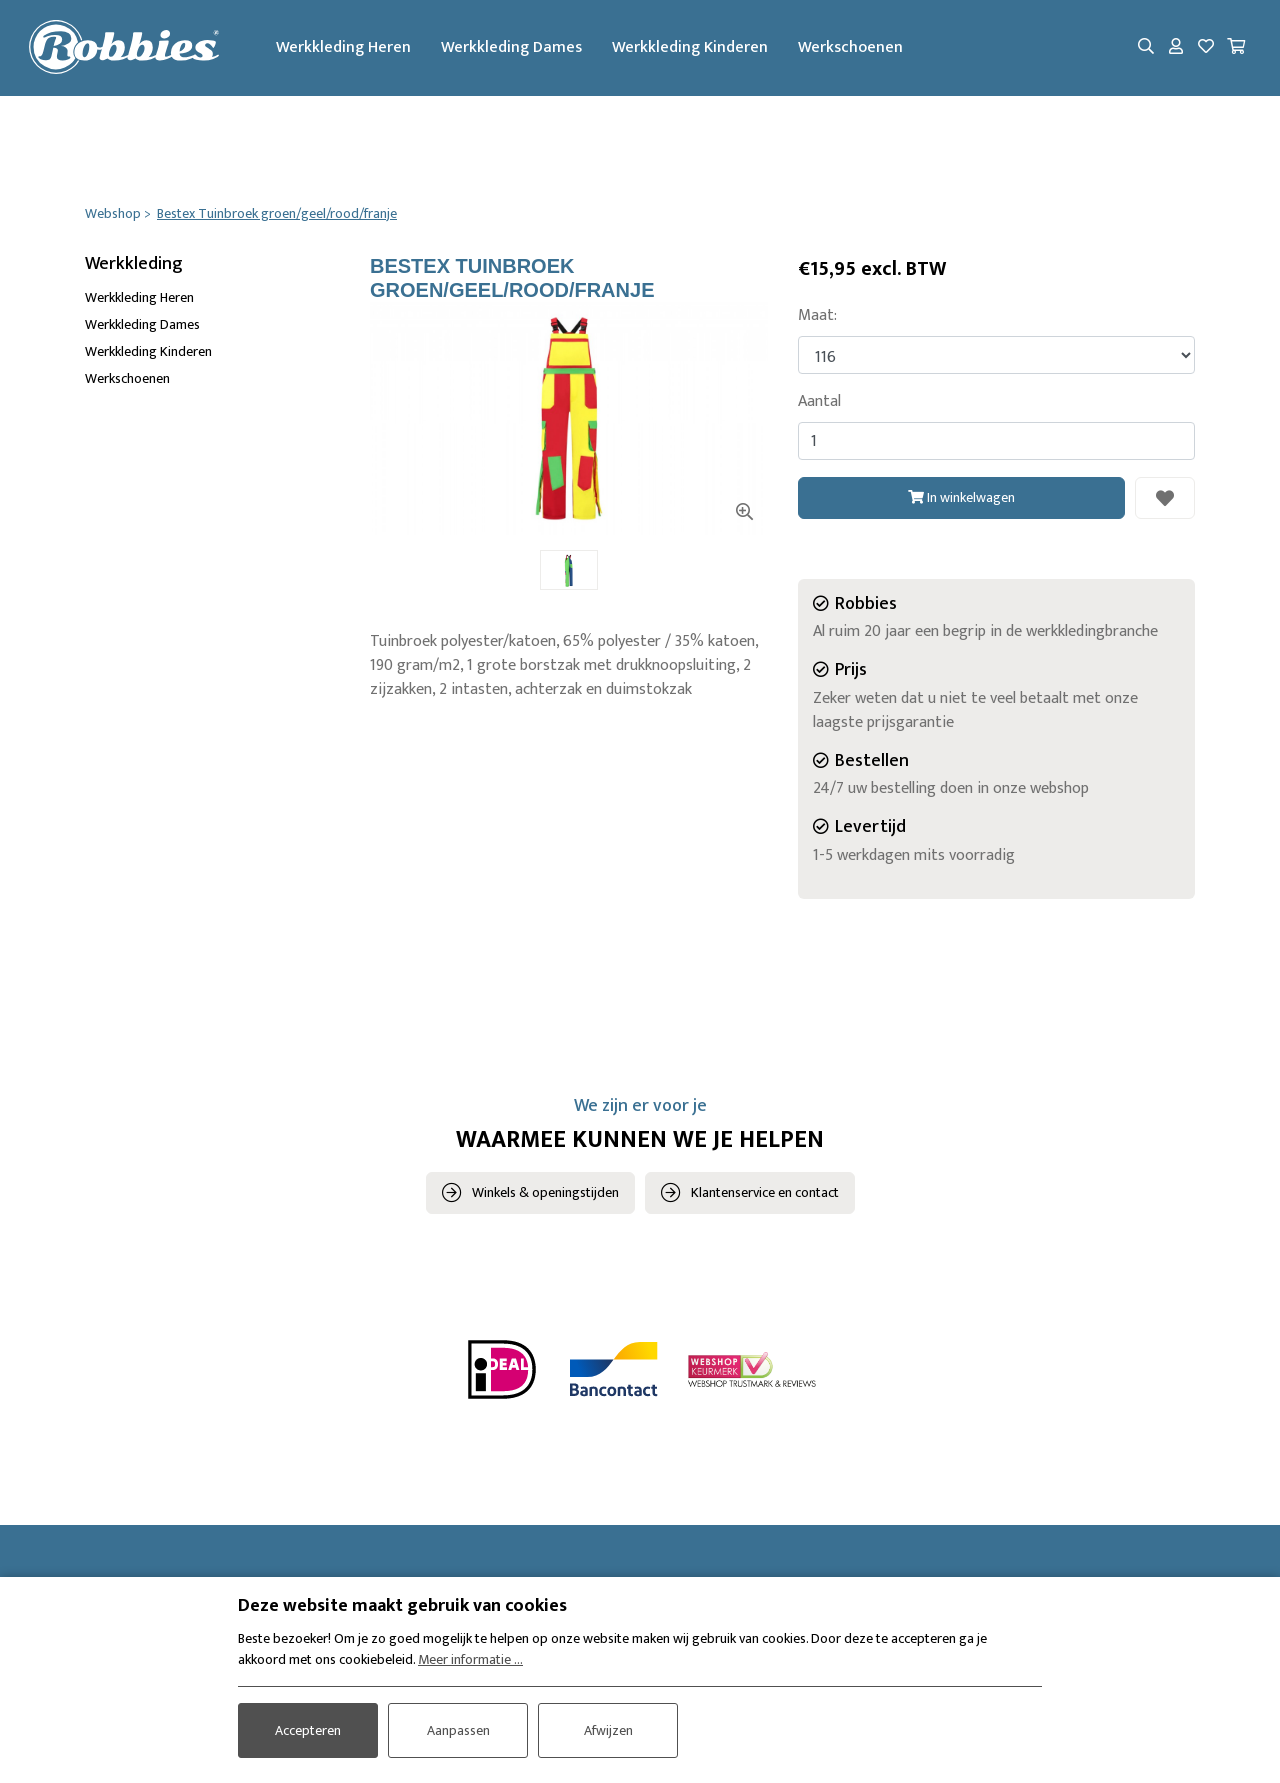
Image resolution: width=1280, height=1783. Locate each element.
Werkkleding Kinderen (694, 48)
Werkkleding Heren (347, 48)
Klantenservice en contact (765, 1193)
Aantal (819, 403)
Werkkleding (134, 265)
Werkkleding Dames (515, 48)
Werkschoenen (854, 48)
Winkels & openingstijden (545, 1193)
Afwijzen (608, 1729)
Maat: (817, 317)
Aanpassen (458, 1729)
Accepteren (308, 1729)
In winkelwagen (961, 497)
